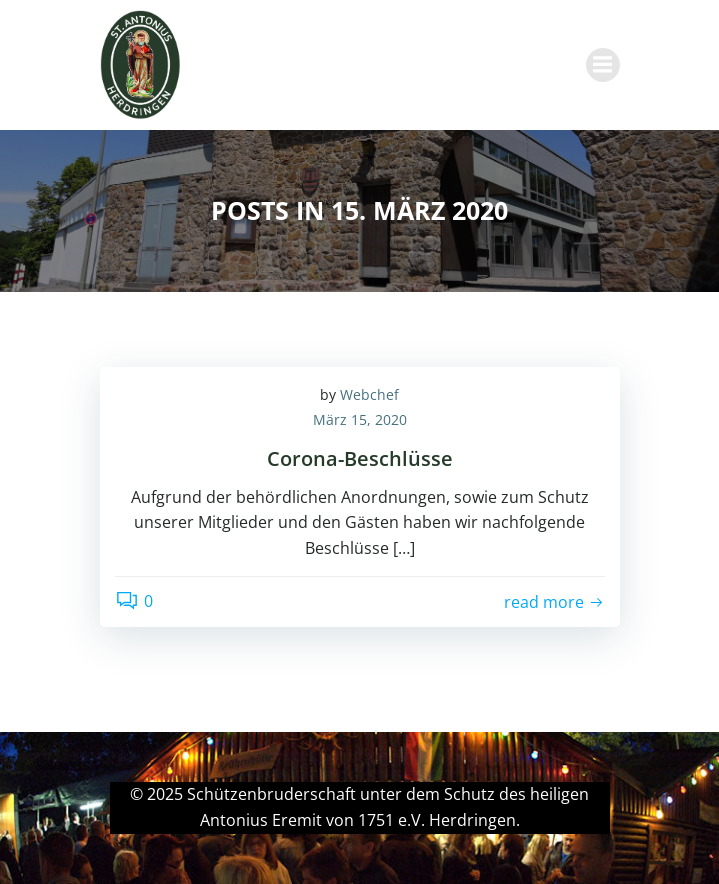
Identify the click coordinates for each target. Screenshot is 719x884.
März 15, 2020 (360, 419)
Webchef (369, 394)
